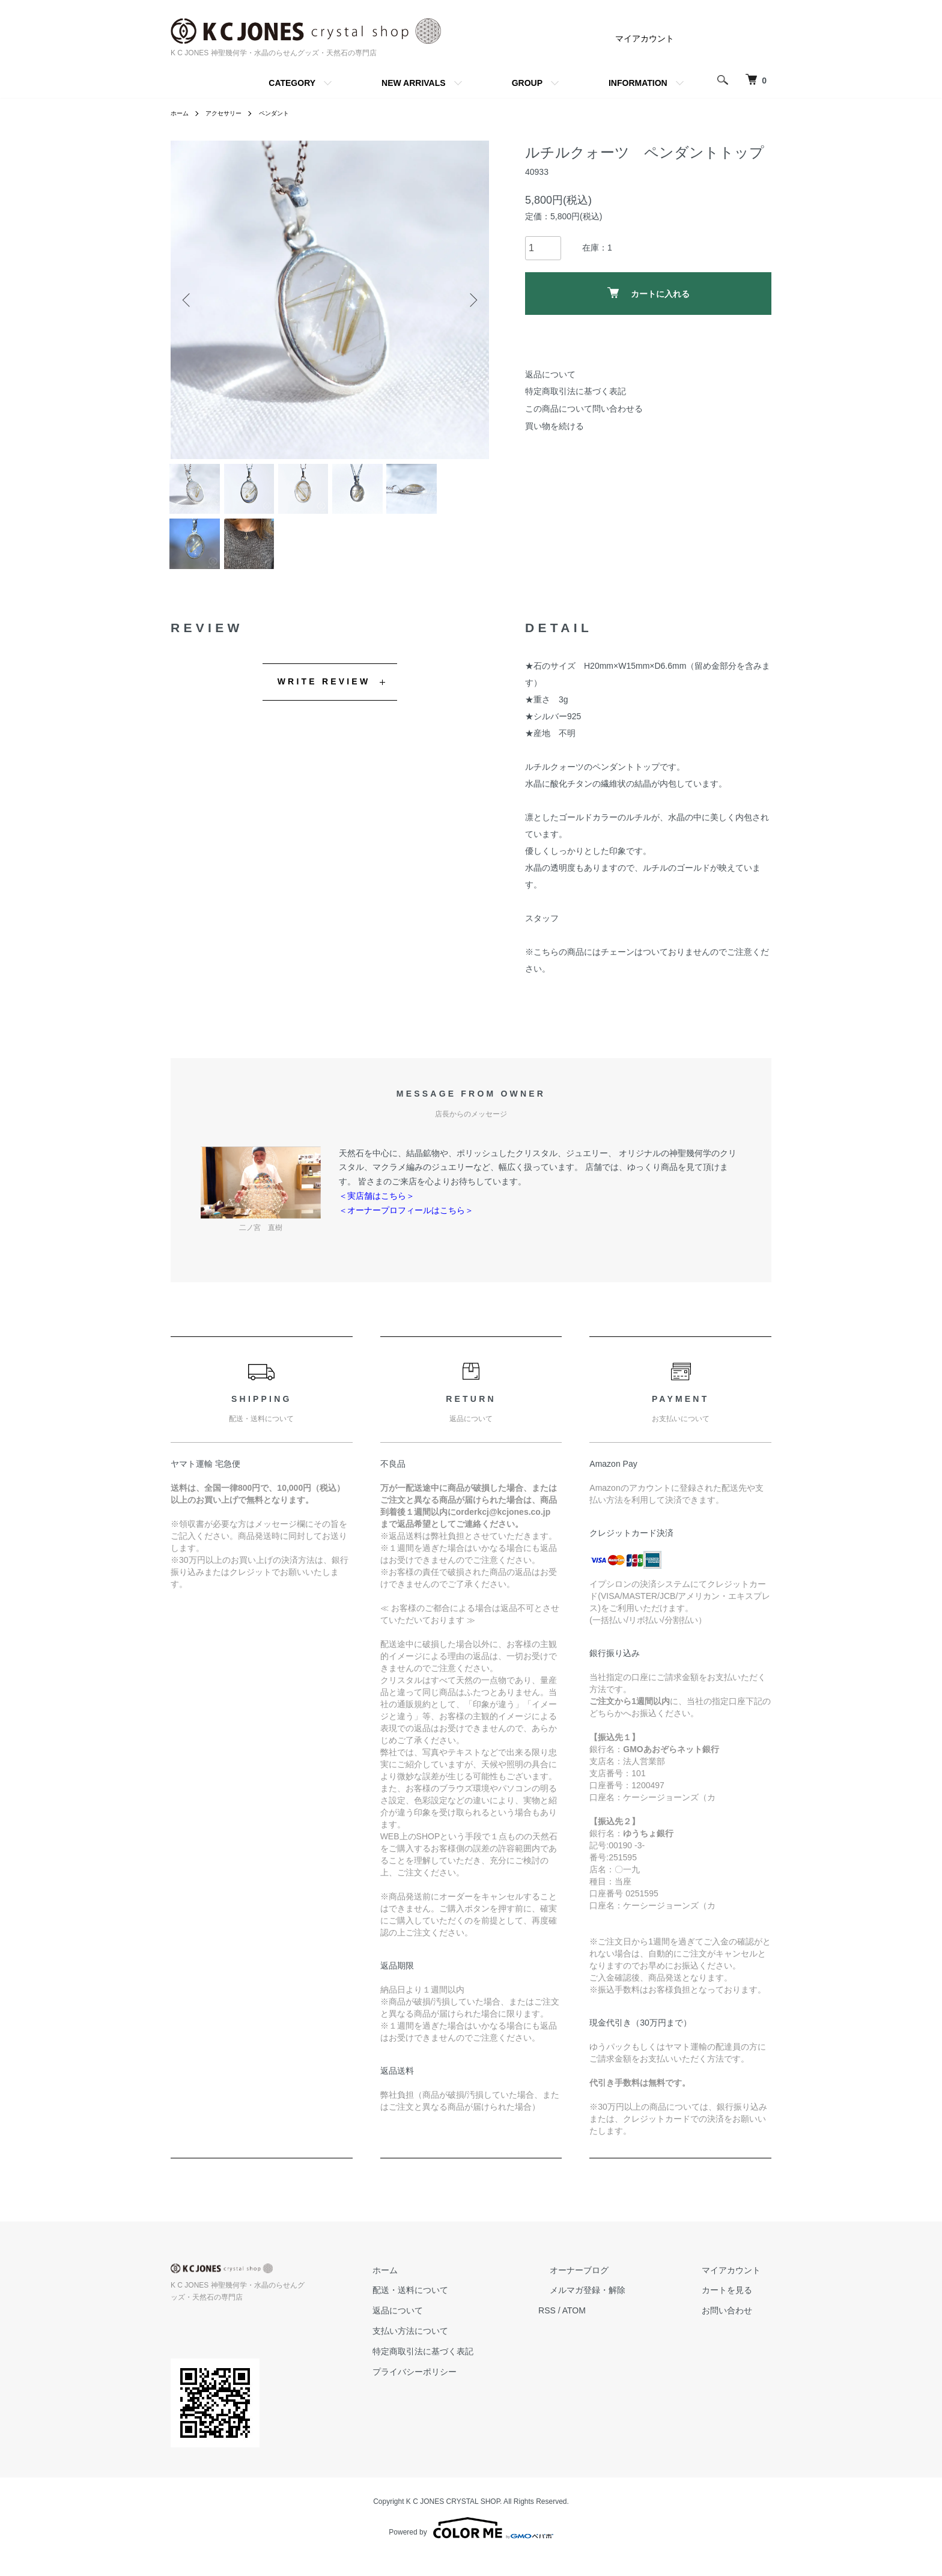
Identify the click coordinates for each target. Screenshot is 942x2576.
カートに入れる (648, 293)
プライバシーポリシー (470, 2391)
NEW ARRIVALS (413, 83)
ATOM (618, 2329)
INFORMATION (638, 83)
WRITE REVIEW (324, 700)
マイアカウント (644, 38)
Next (471, 300)
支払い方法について (465, 2350)
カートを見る (738, 2310)
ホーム (181, 113)
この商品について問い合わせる (584, 408)
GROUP (527, 83)
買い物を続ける (554, 426)
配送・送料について (465, 2310)
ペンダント (288, 113)
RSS (591, 2329)
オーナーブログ (612, 2289)
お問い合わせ (738, 2329)
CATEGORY (292, 83)
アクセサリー (230, 113)
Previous (189, 300)
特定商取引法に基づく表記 (575, 391)
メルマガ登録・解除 (620, 2310)
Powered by (471, 2547)
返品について (550, 374)
